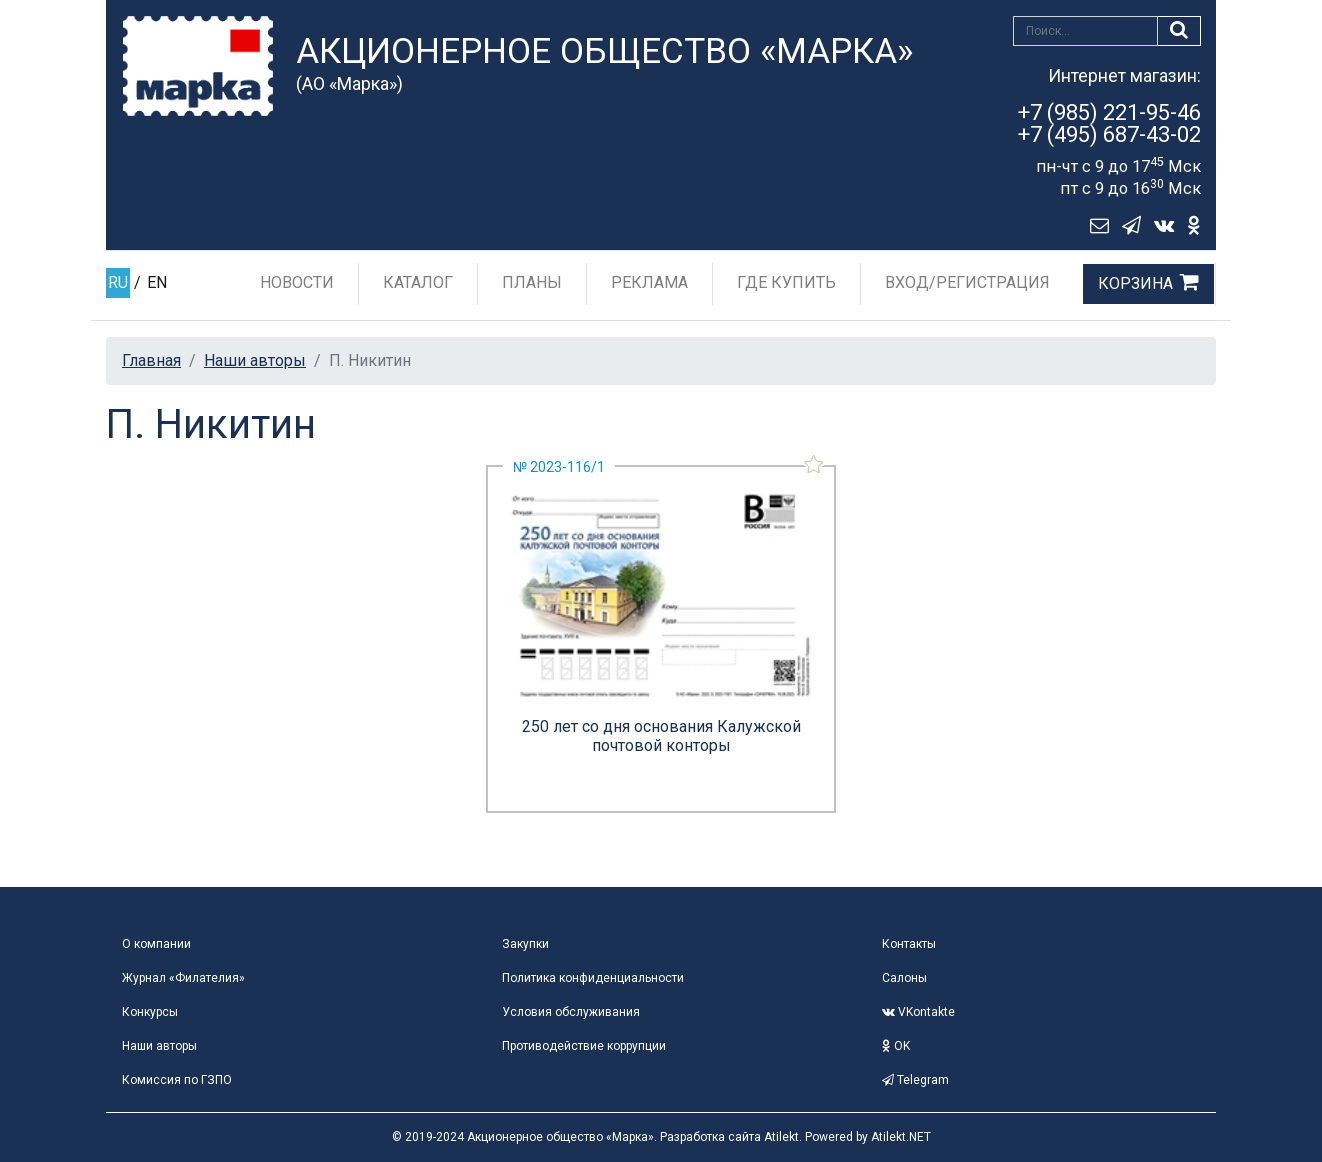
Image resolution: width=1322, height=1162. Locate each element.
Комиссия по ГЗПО (177, 1080)
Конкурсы (150, 1012)
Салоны (904, 978)
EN (157, 282)
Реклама (649, 282)
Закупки (525, 944)
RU (118, 282)
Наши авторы (255, 360)
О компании (156, 944)
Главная (151, 360)
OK (896, 1046)
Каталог (418, 282)
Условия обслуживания (571, 1012)
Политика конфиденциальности (593, 978)
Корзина (1135, 283)
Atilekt (781, 1137)
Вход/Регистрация (967, 282)
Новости (297, 282)
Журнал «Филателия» (183, 978)
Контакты (909, 944)
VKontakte (918, 1012)
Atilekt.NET (901, 1137)
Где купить (786, 282)
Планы (532, 282)
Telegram (915, 1080)
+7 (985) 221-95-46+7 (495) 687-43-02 (1109, 123)
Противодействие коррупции (584, 1046)
